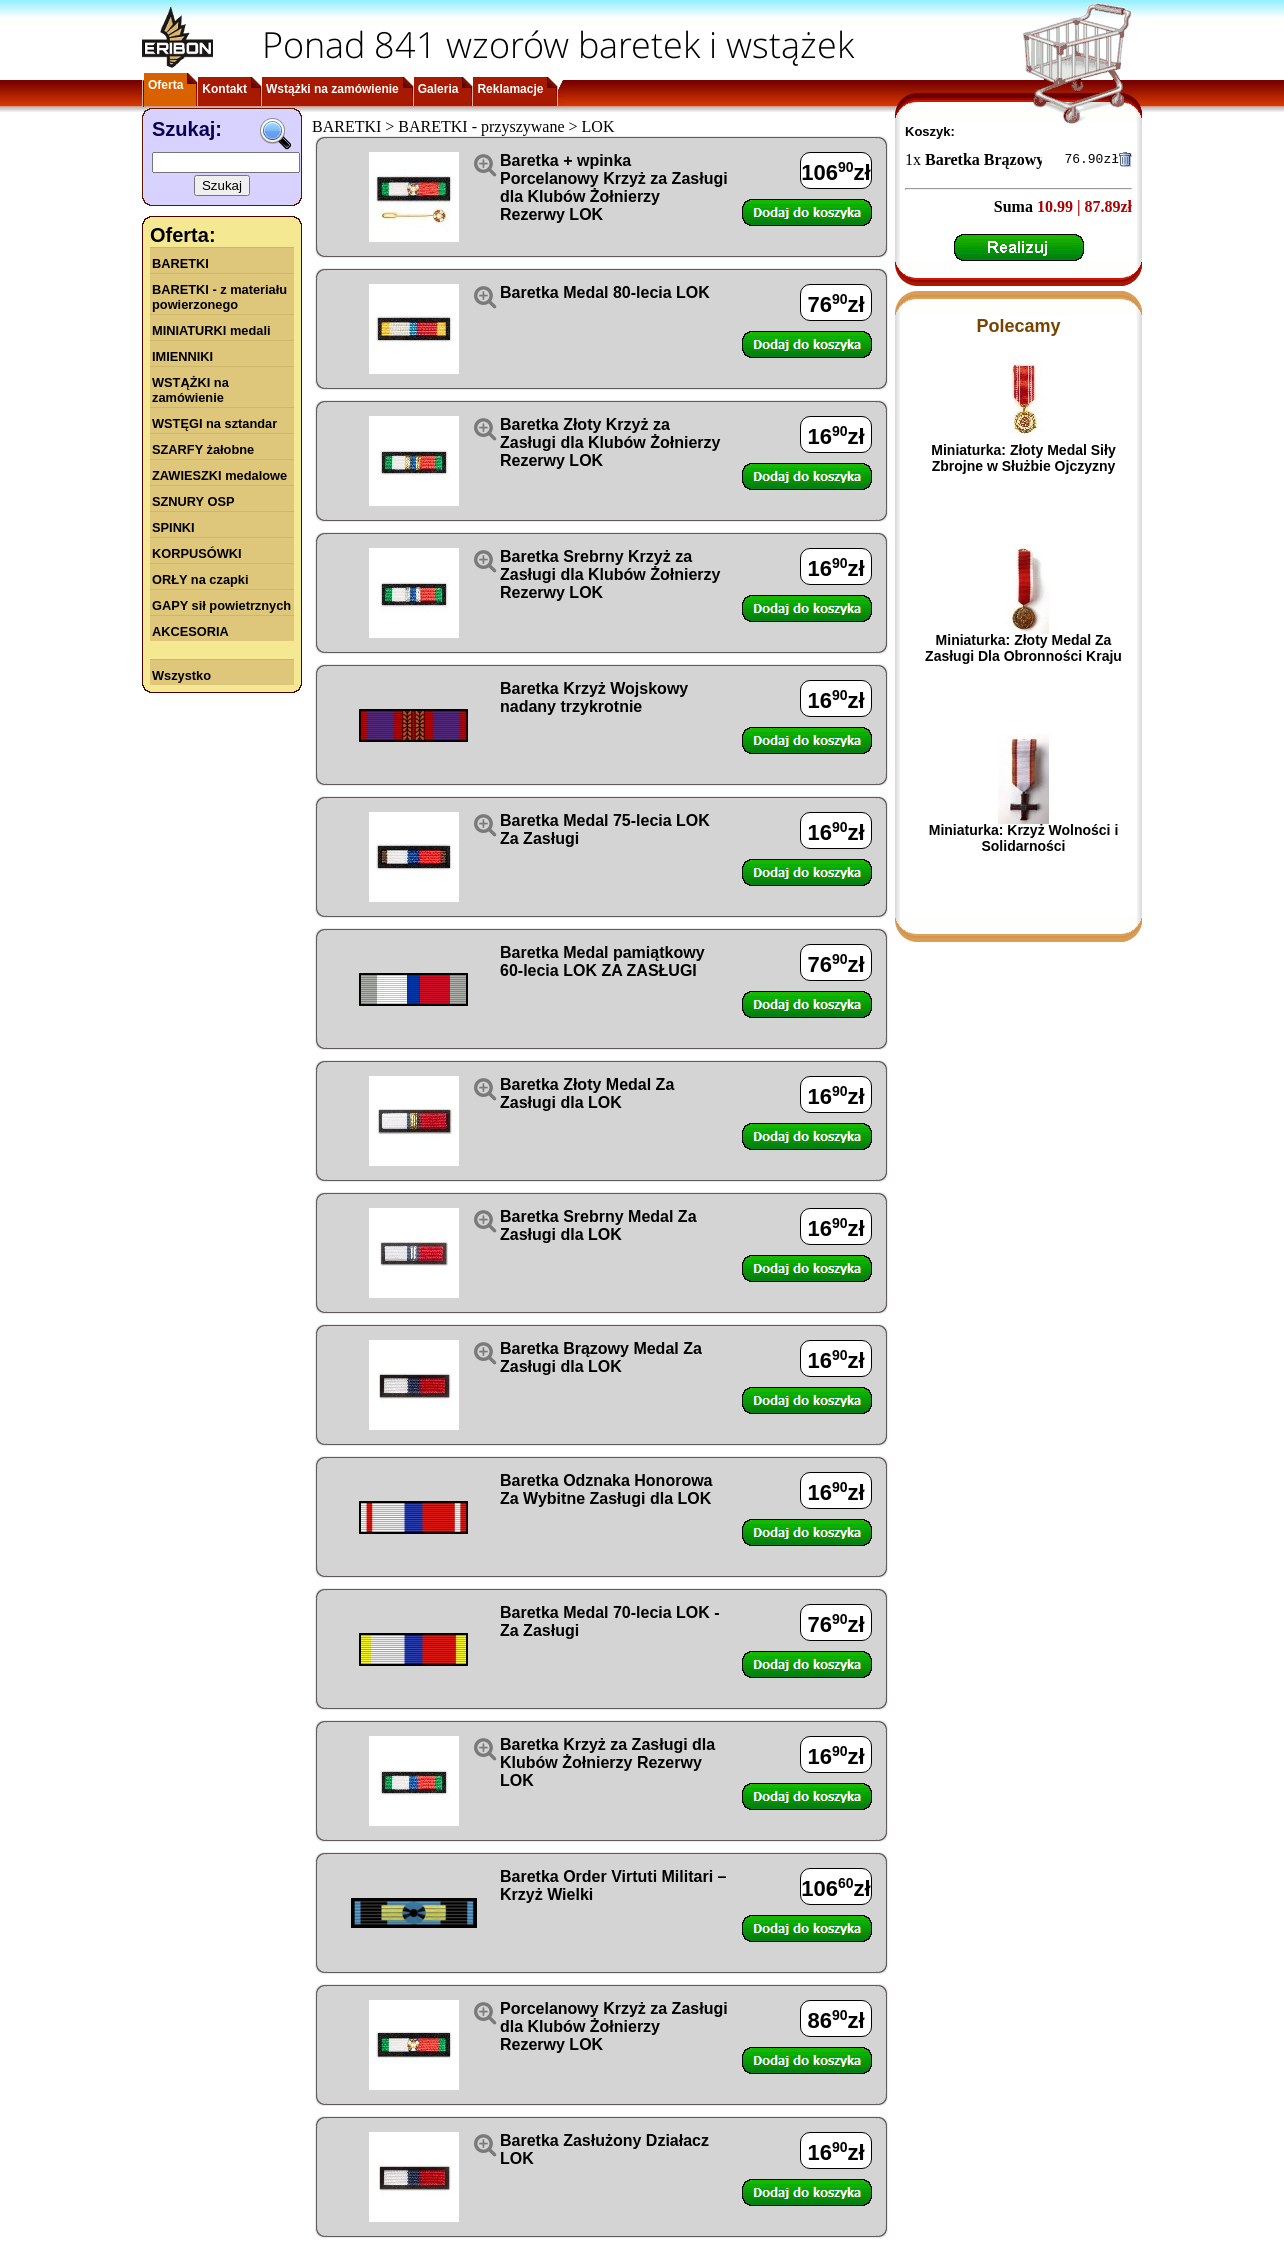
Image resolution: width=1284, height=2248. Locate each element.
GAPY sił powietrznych (221, 605)
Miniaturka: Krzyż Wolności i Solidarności (1024, 841)
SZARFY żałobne (203, 449)
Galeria (438, 89)
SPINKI (173, 527)
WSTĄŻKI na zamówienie (190, 390)
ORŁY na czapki (200, 579)
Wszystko (181, 675)
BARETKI (180, 263)
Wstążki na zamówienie (332, 89)
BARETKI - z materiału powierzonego (219, 297)
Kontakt (224, 89)
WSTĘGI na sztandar (214, 423)
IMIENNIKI (182, 356)
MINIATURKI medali (211, 330)
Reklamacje (510, 89)
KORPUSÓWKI (197, 553)
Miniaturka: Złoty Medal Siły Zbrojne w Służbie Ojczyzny (1023, 461)
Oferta (165, 85)
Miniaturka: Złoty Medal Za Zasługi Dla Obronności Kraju (1023, 651)
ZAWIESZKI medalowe (219, 475)
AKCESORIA (190, 631)
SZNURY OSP (193, 501)
